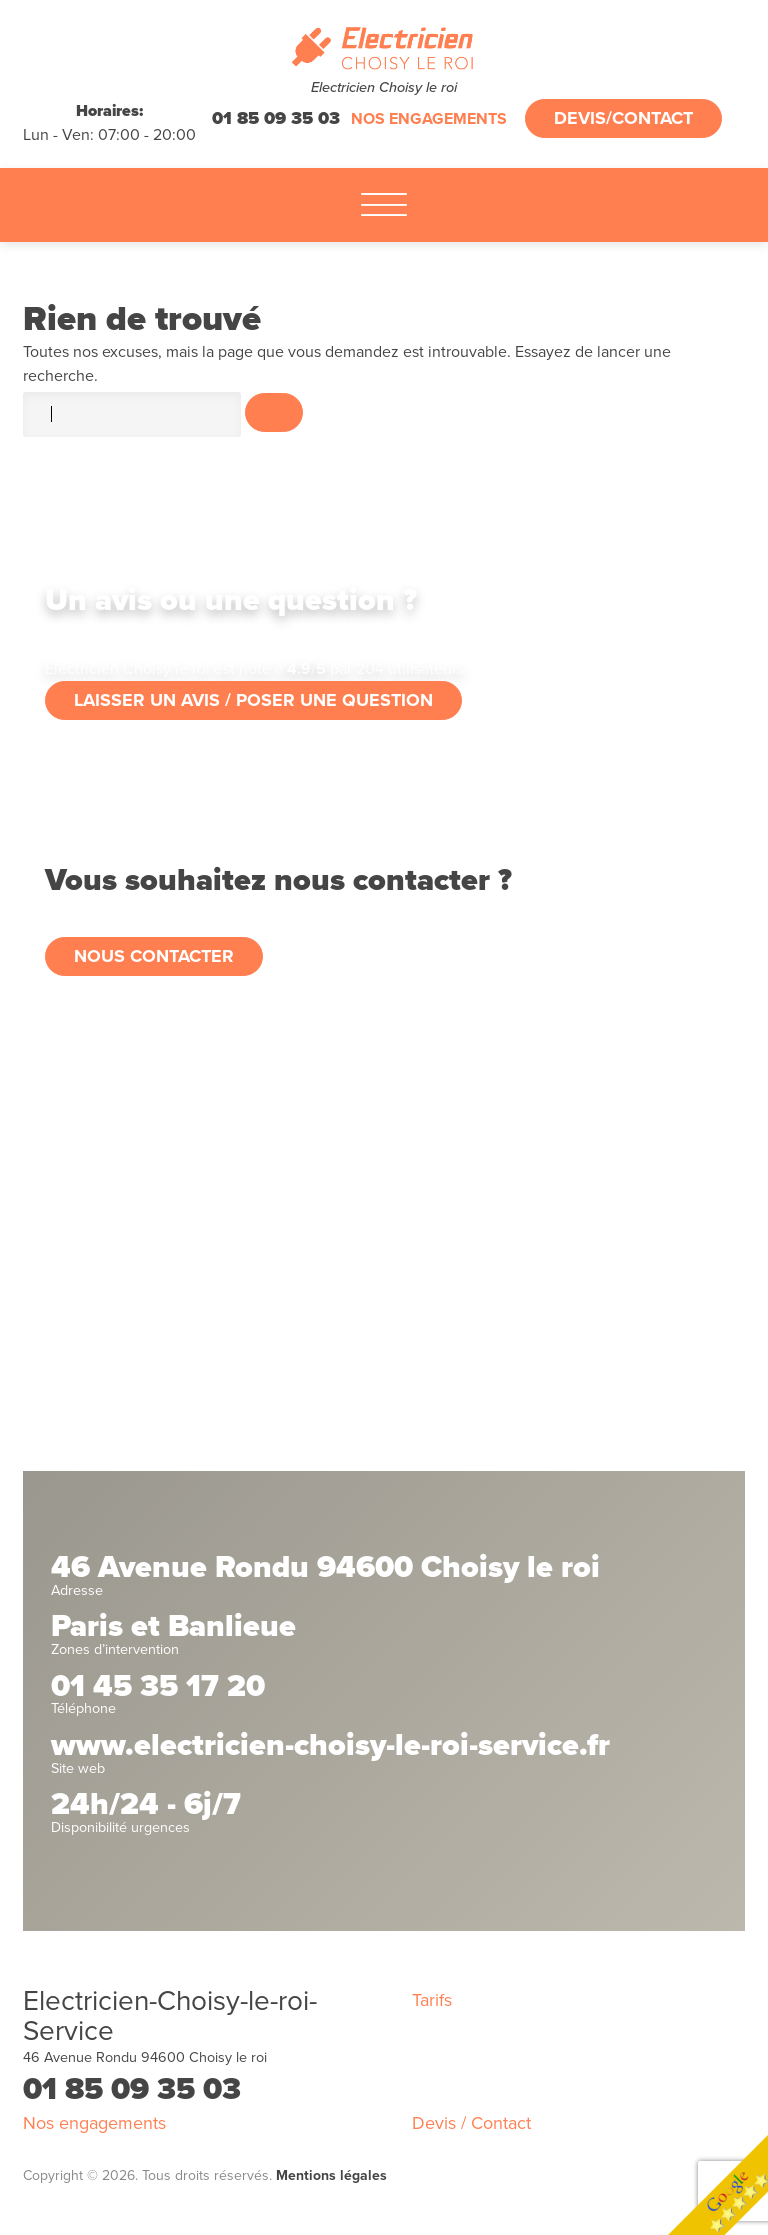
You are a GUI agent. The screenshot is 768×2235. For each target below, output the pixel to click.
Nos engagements (429, 119)
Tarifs (432, 2000)
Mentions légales (331, 2175)
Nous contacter (154, 956)
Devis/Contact (623, 118)
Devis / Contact (471, 2123)
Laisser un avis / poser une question (253, 700)
